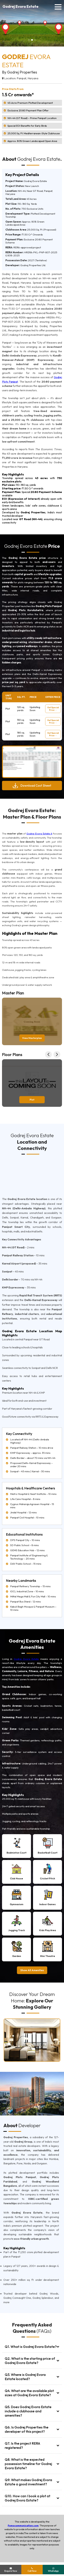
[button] (29, 40)
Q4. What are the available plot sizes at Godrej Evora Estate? (32, 2393)
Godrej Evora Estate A (39, 833)
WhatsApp (53, 2569)
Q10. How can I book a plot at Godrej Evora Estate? (32, 2498)
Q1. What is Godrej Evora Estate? (32, 2346)
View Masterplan (32, 1038)
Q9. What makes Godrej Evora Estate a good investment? (32, 2482)
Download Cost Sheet (32, 785)
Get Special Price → (53, 708)
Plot (32, 1099)
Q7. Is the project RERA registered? (32, 2445)
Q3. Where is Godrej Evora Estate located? (32, 2376)
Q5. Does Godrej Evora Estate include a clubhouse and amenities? (32, 2411)
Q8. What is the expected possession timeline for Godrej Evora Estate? (32, 2463)
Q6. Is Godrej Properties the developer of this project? (32, 2429)
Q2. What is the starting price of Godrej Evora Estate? (32, 2360)
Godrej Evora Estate (26, 1659)
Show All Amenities (32, 1970)
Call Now (32, 2569)
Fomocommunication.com (23, 2525)
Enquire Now (10, 2569)
